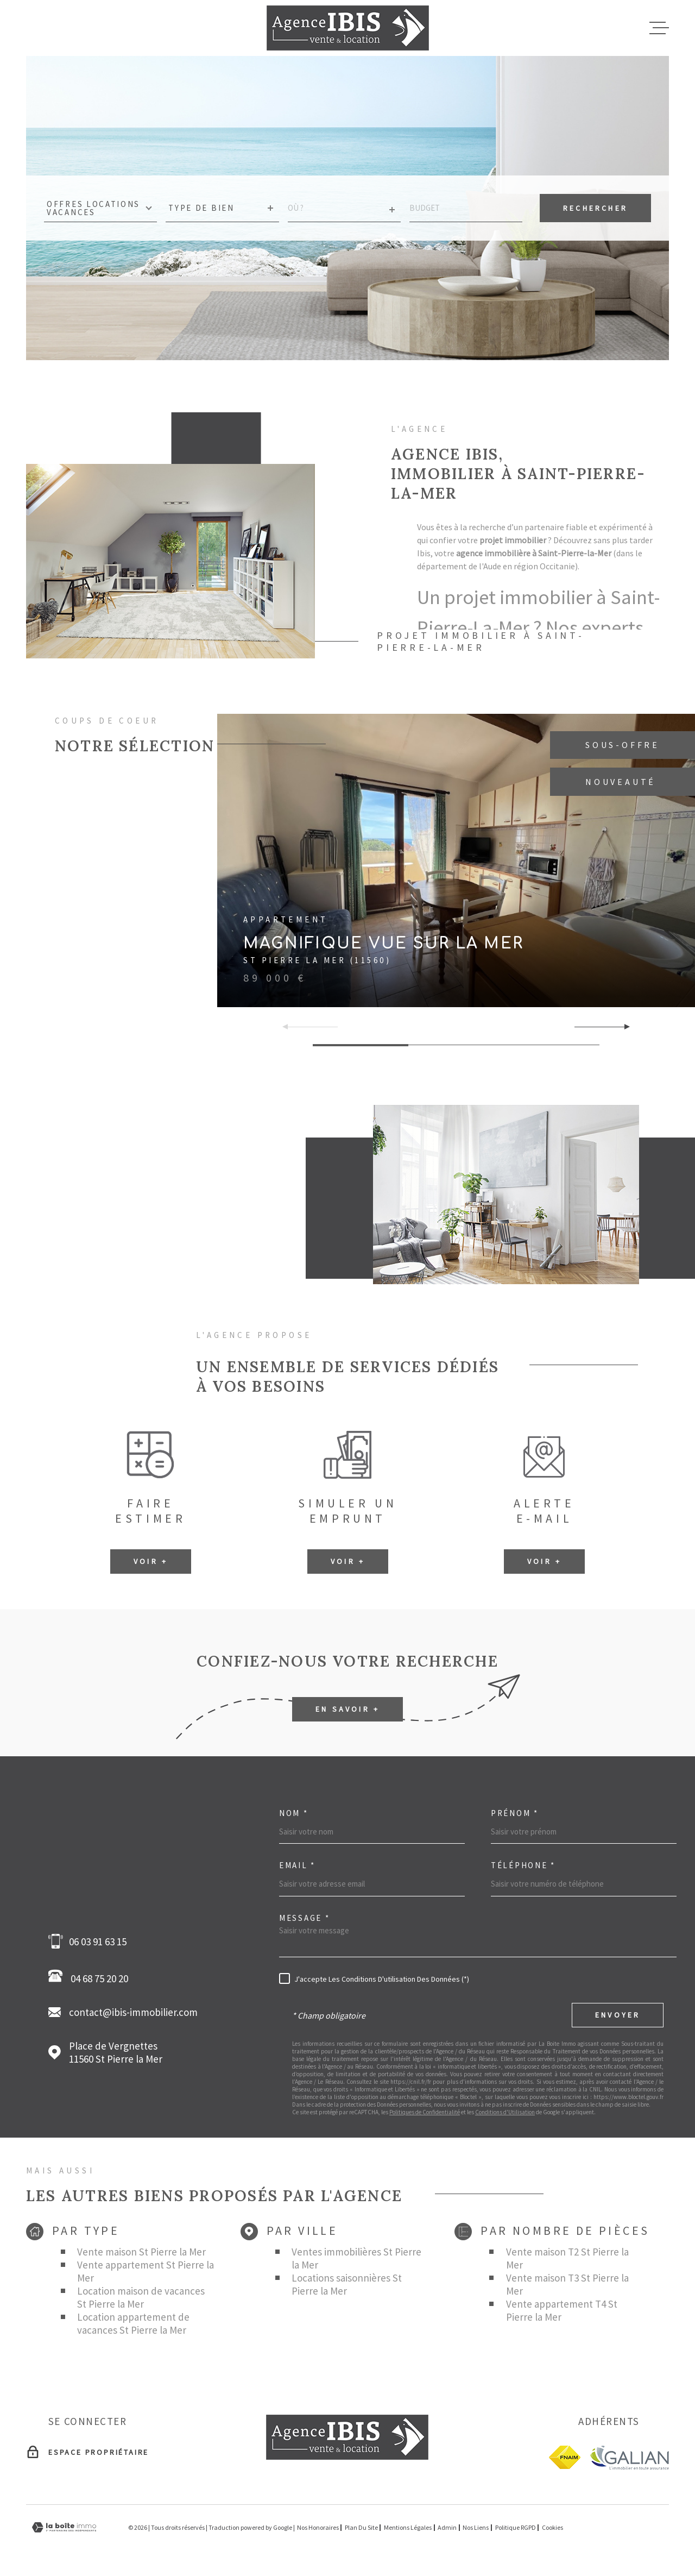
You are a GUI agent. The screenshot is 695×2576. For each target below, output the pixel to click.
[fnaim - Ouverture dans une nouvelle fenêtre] (564, 2457)
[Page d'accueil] (348, 28)
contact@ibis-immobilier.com (133, 2012)
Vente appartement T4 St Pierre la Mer (561, 2310)
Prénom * (515, 1813)
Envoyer (617, 2015)
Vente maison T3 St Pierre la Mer (567, 2284)
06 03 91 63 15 (98, 1941)
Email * (297, 1865)
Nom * (293, 1813)
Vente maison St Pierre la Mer (141, 2251)
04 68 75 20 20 (91, 1977)
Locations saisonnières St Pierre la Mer (347, 2284)
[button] (622, 1027)
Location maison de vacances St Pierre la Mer (141, 2297)
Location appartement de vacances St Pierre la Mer (133, 2323)
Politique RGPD (515, 2527)
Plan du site (361, 2527)
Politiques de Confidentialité (424, 2112)
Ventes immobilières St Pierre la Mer (356, 2258)
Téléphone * (523, 1865)
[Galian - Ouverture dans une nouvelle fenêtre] (629, 2457)
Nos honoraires (318, 2527)
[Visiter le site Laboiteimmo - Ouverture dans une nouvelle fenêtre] (64, 2527)
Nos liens (476, 2527)
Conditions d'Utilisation (505, 2112)
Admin (447, 2527)
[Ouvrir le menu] (659, 28)
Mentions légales (408, 2527)
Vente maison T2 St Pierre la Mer (567, 2258)
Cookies (552, 2527)
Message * (304, 1918)
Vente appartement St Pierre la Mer (145, 2271)
